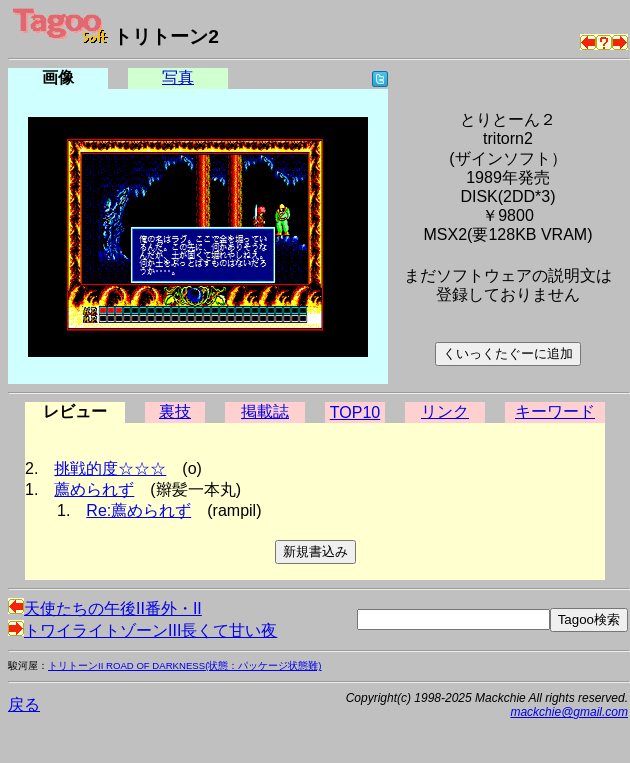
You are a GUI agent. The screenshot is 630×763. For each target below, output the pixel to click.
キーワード (555, 411)
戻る (24, 704)
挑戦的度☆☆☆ (110, 468)
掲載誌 (265, 411)
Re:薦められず (138, 510)
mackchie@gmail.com (569, 712)
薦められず (94, 489)
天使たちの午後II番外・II (105, 608)
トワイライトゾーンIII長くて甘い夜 (142, 630)
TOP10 (355, 412)
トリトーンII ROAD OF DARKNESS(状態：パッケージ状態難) (185, 665)
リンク (445, 411)
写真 (178, 77)
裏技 (175, 411)
